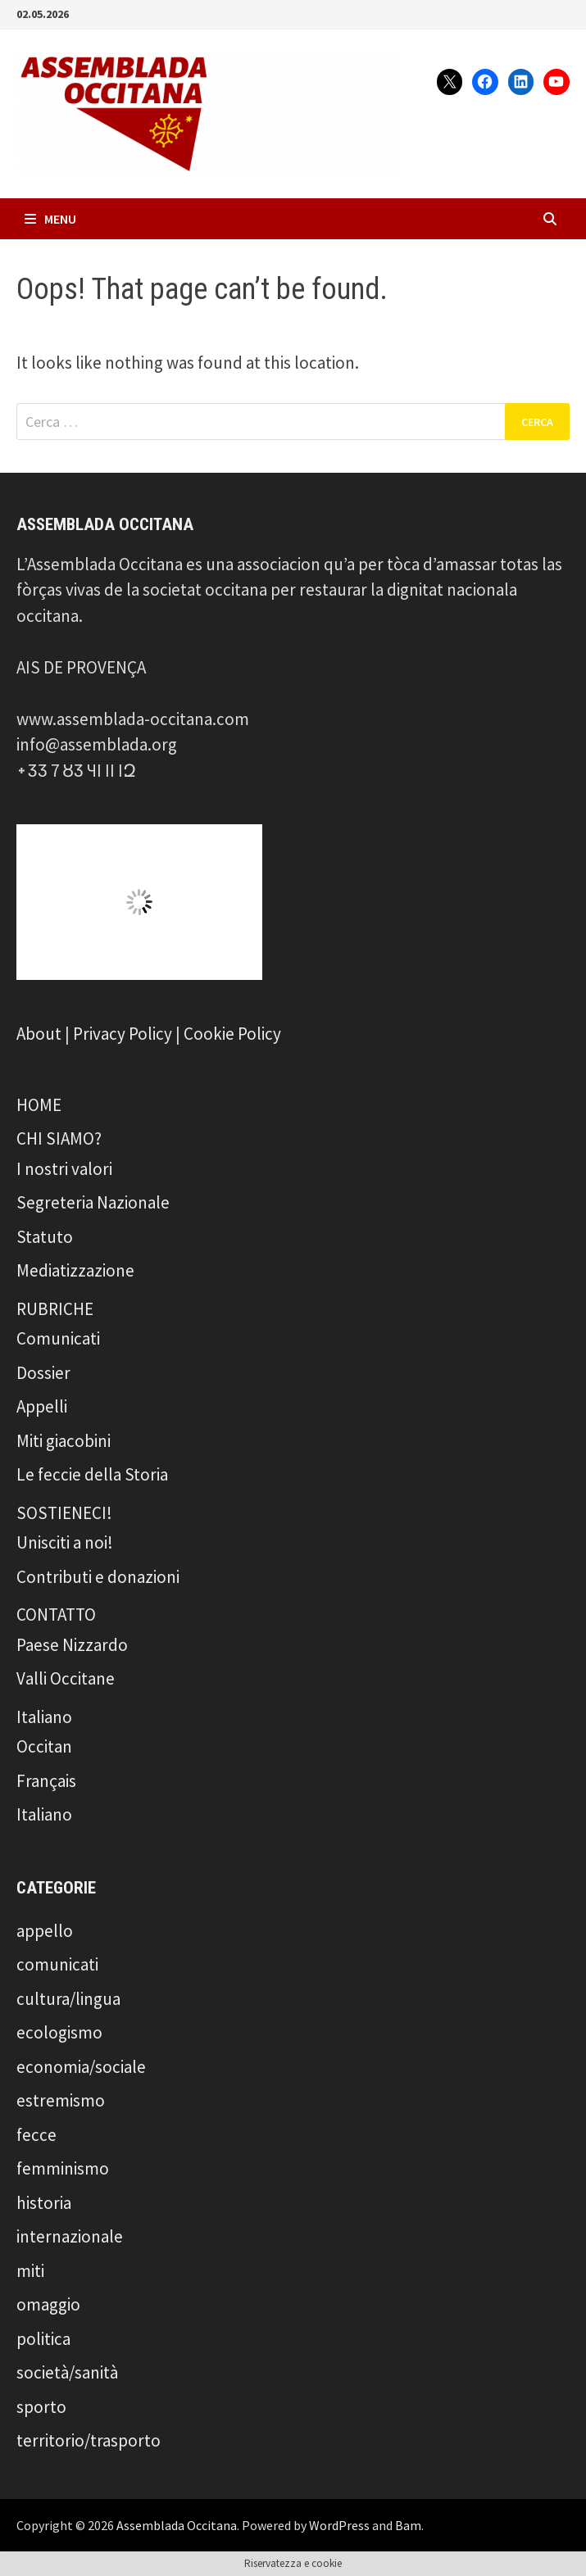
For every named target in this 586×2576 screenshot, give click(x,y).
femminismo (62, 2168)
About (38, 1034)
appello (44, 1931)
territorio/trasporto (88, 2440)
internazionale (69, 2236)
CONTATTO (56, 1614)
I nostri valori (64, 1169)
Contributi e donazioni (97, 1577)
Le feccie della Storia (92, 1474)
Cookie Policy (232, 1034)
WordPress (339, 2525)
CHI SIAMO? (59, 1138)
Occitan (44, 1746)
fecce (36, 2135)
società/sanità (67, 2372)
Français (46, 1781)
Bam (408, 2525)
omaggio (48, 2304)
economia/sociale (81, 2067)
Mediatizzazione (75, 1270)
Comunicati (58, 1338)
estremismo (60, 2100)
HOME (38, 1105)
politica (43, 2339)
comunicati (57, 1964)
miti (30, 2271)
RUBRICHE (54, 1309)
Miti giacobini (63, 1441)
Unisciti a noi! (64, 1542)
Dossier (43, 1373)
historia (43, 2203)
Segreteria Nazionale (93, 1202)
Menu (50, 219)
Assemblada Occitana (176, 2525)
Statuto (44, 1237)
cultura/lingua (68, 1999)
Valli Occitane (65, 1678)
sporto (41, 2407)
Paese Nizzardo (72, 1645)
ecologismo (59, 2032)
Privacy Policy (122, 1034)
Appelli (41, 1406)
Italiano (44, 1717)
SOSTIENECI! (64, 1513)
